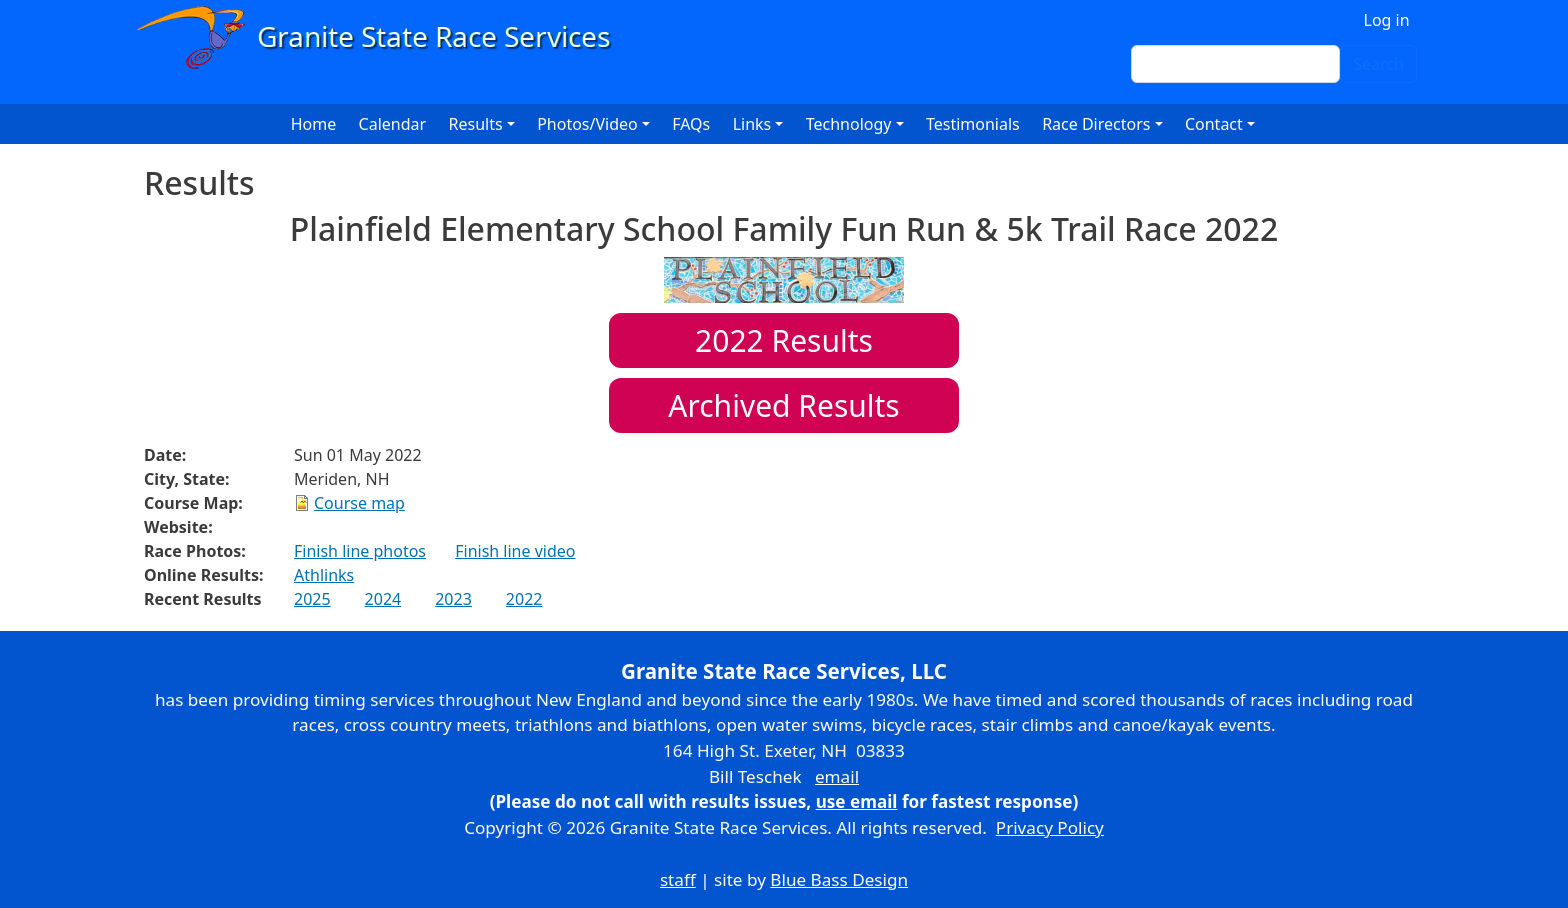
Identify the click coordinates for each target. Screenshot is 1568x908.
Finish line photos (360, 551)
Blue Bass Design (839, 879)
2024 (383, 599)
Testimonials (973, 124)
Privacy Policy (1050, 827)
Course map (359, 503)
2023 (453, 599)
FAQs (691, 124)
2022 (524, 599)
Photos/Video (587, 124)
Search (1378, 64)
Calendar (393, 124)
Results (784, 340)
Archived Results (783, 405)
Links (752, 124)
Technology (849, 124)
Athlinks (324, 575)
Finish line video (515, 551)
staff (678, 879)
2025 (312, 599)
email (837, 776)
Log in (1387, 20)
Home (314, 124)
